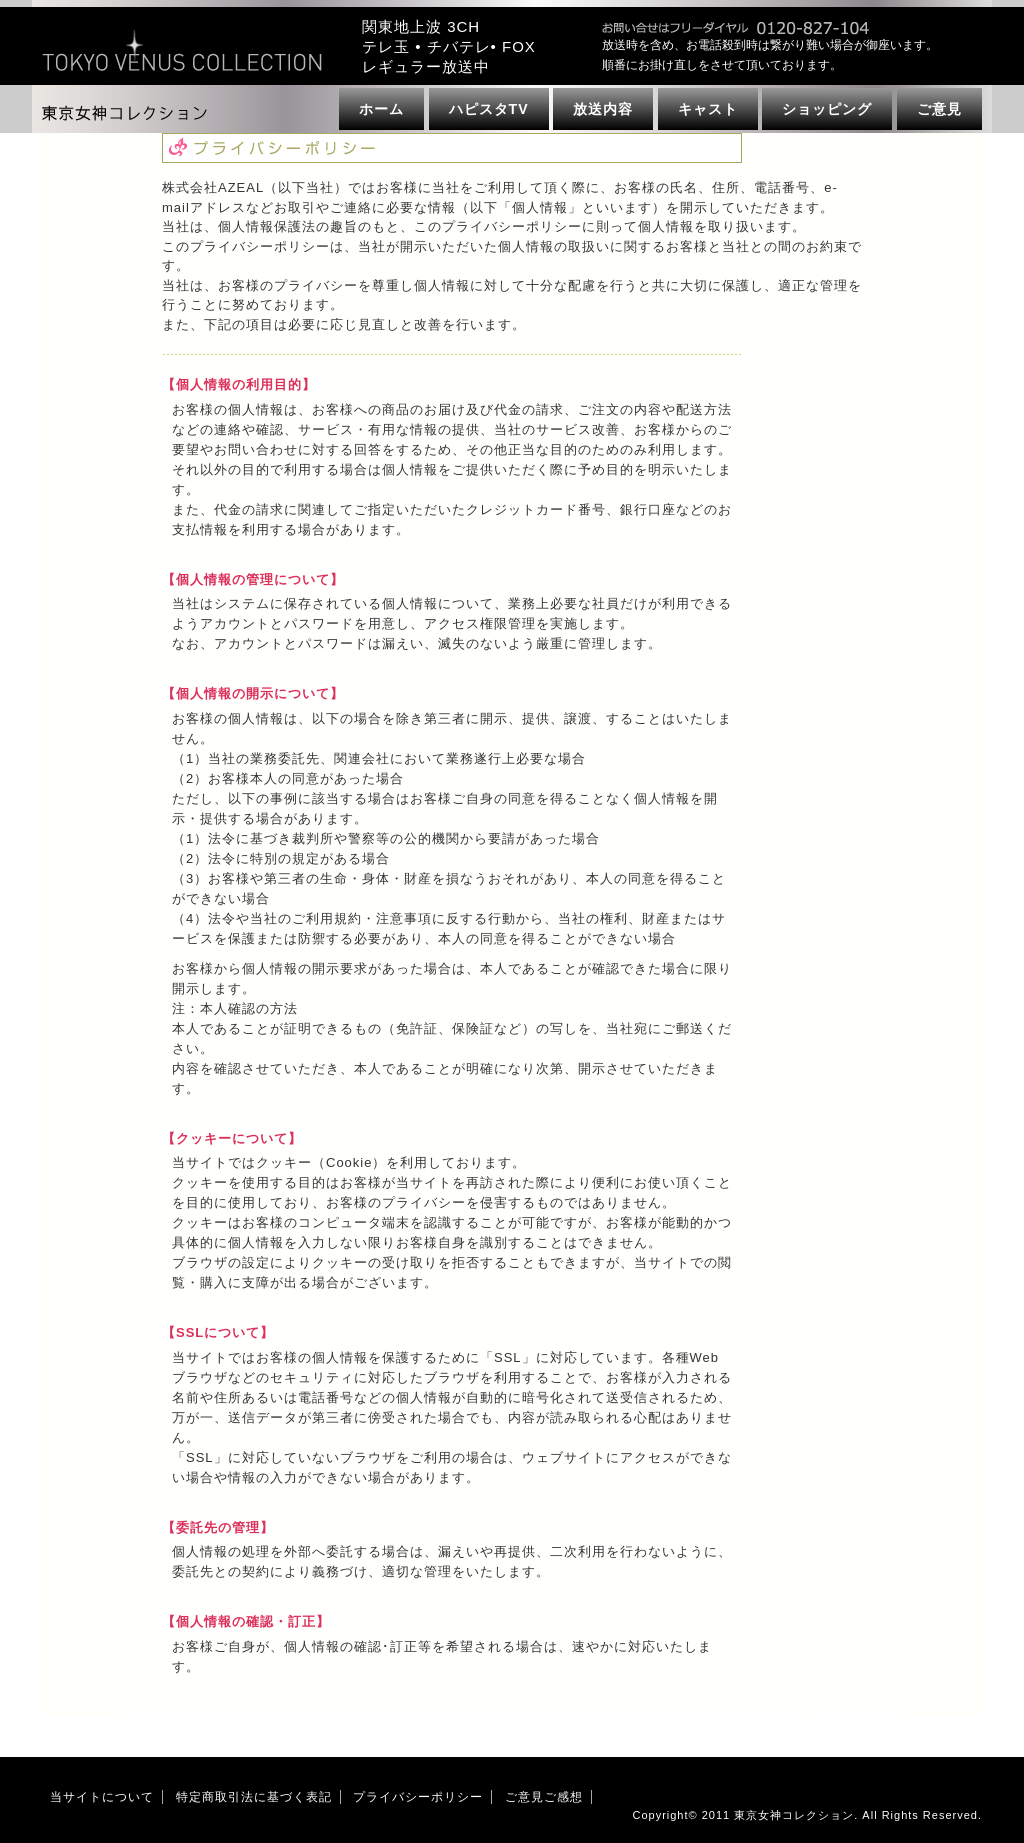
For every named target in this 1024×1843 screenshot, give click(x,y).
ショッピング (827, 109)
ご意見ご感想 (544, 1797)
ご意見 (939, 109)
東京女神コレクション (794, 1815)
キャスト (708, 109)
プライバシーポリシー (418, 1797)
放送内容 (603, 109)
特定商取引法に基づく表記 (254, 1797)
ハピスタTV (489, 109)
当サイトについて (102, 1797)
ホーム (381, 109)
